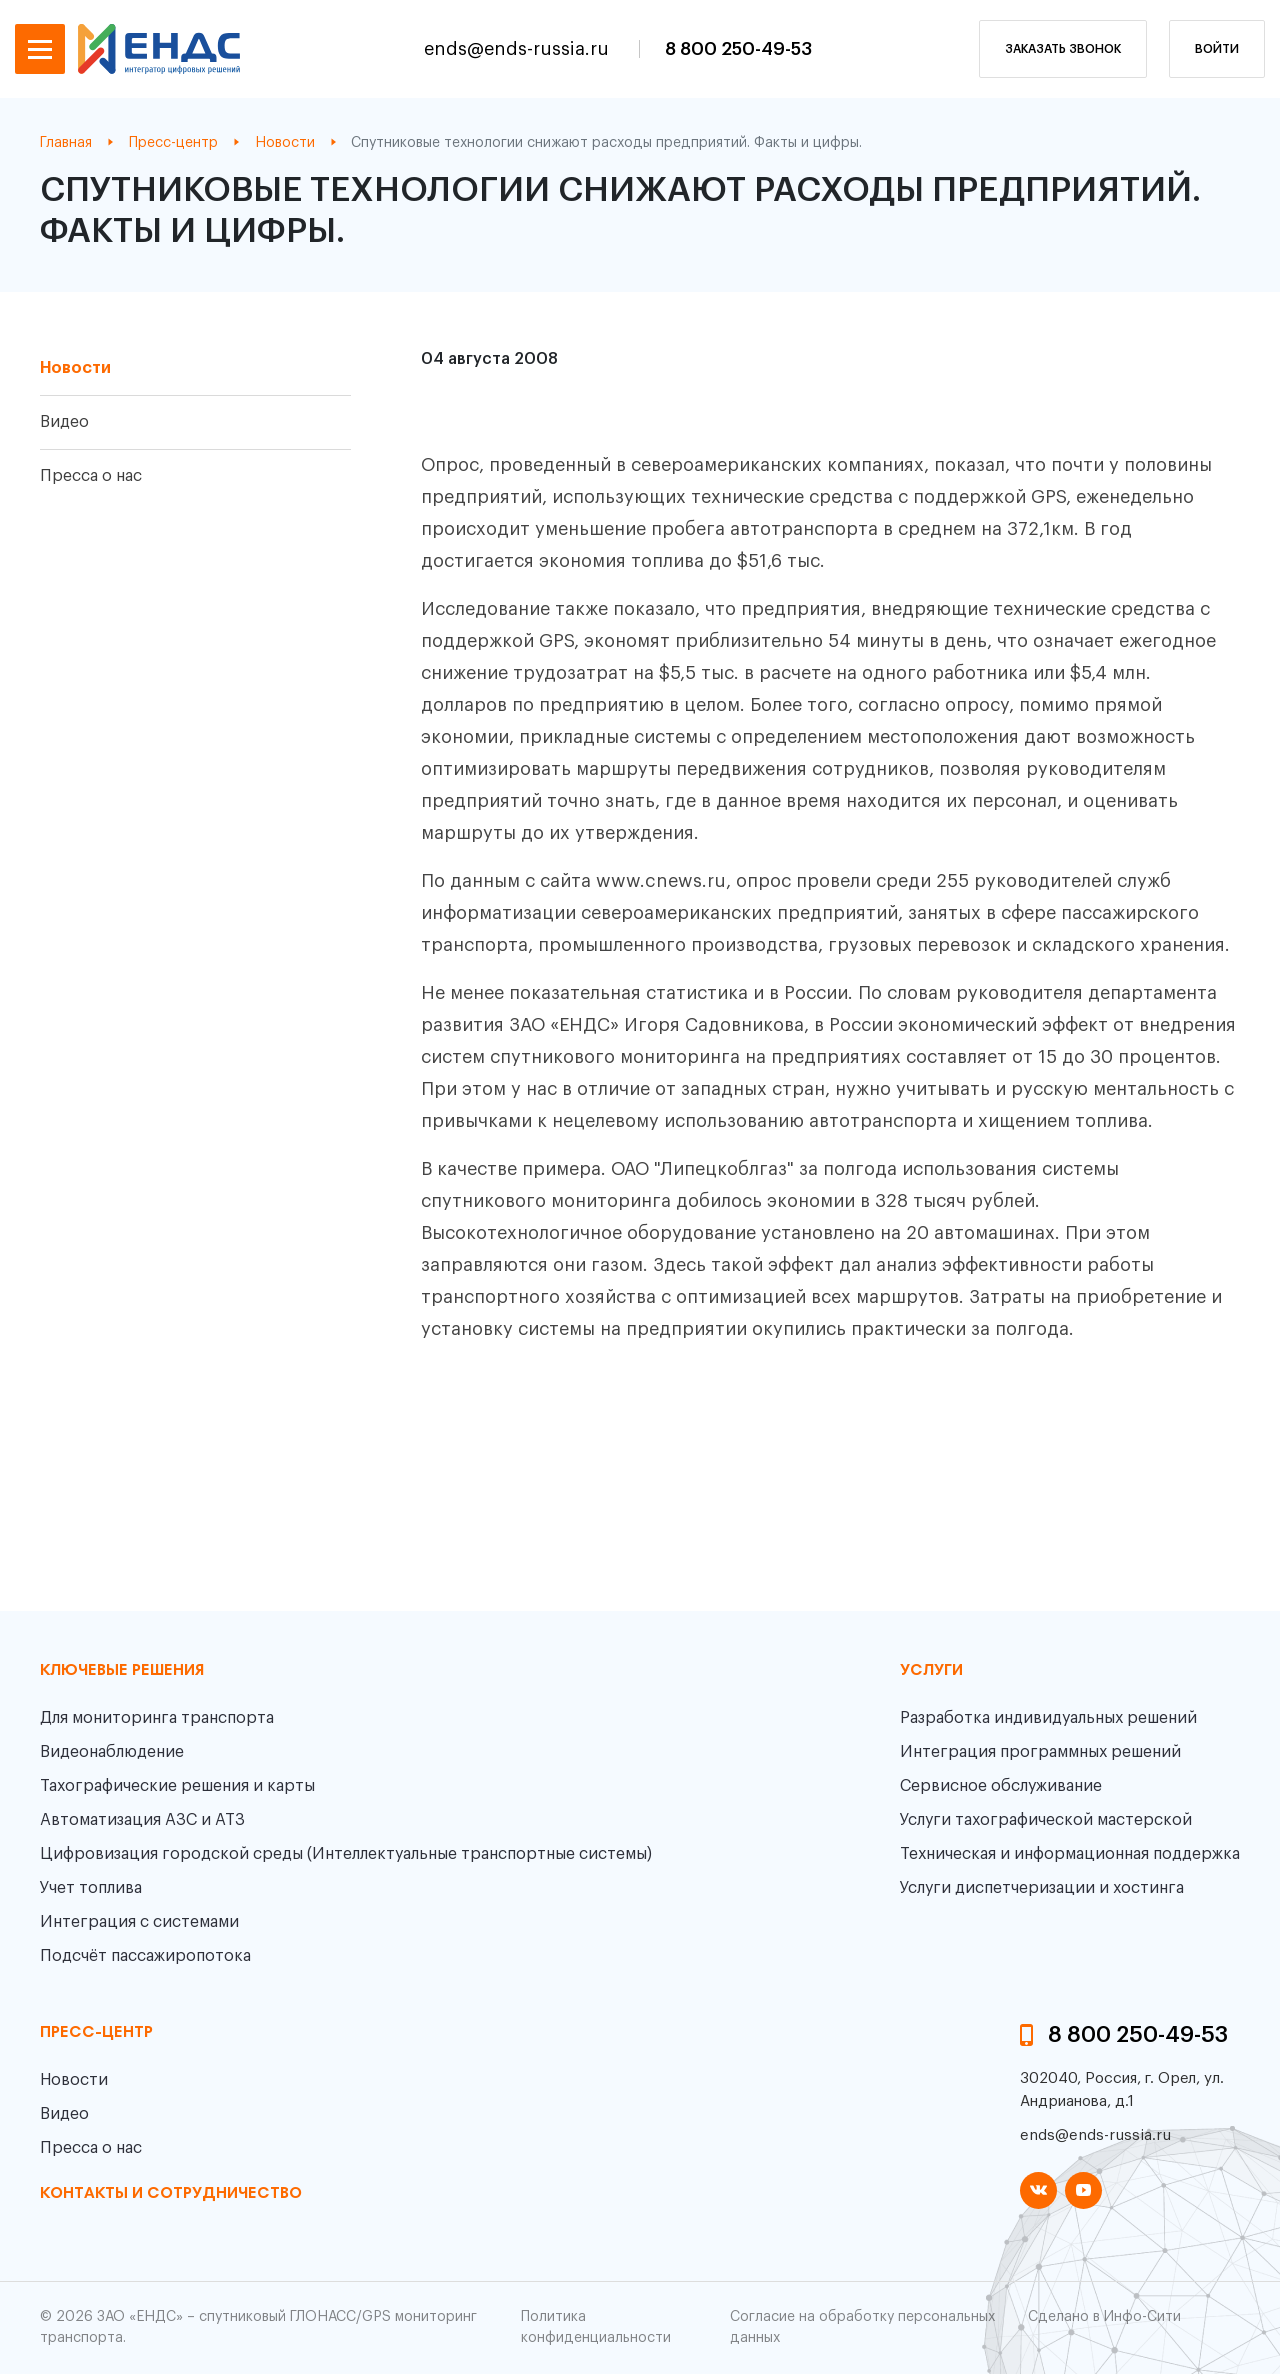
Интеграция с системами (139, 1922)
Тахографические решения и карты (177, 1786)
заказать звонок (1063, 49)
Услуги (931, 1671)
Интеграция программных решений (1040, 1752)
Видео (64, 422)
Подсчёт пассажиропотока (145, 1956)
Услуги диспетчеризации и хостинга (1042, 1888)
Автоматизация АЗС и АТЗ (142, 1820)
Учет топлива (91, 1888)
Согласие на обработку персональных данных (862, 2327)
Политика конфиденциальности (596, 2327)
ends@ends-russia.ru (519, 49)
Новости (75, 368)
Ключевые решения (122, 1671)
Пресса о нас (91, 476)
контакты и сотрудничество (171, 2194)
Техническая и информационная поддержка (1070, 1854)
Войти (1217, 49)
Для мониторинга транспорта (157, 1718)
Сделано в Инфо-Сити (1104, 2317)
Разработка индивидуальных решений (1048, 1718)
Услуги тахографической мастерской (1046, 1820)
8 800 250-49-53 (738, 49)
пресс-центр (96, 2033)
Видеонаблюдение (112, 1752)
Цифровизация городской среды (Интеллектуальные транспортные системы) (346, 1854)
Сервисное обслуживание (1001, 1786)
